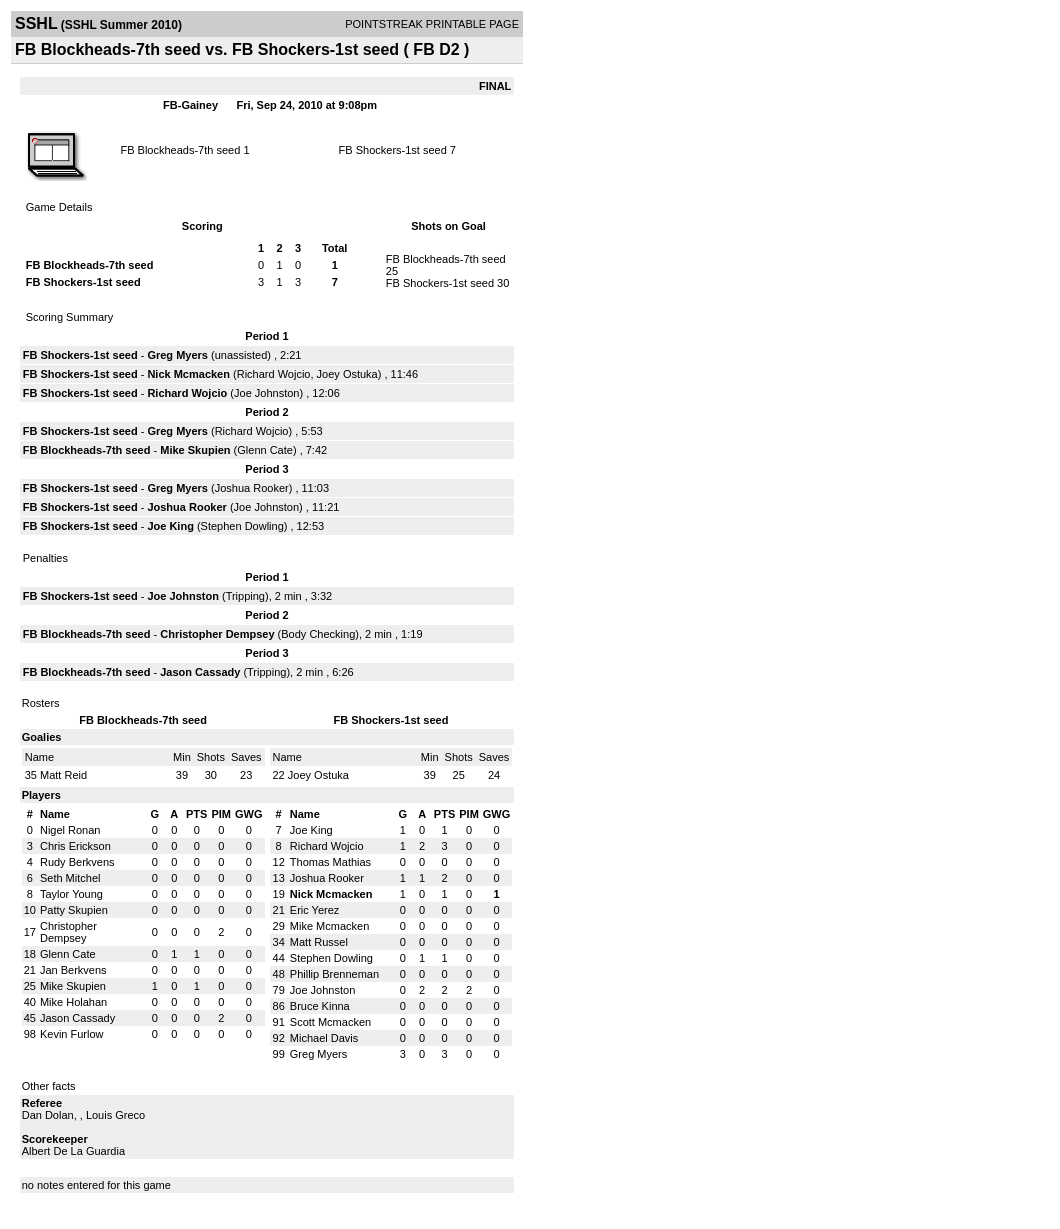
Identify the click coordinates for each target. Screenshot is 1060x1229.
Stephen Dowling (242, 526)
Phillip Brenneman (334, 974)
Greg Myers (177, 355)
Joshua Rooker (252, 488)
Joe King (170, 526)
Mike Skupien (195, 450)
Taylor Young (71, 894)
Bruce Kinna (320, 1006)
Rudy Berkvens (77, 862)
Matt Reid (63, 775)
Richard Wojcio (274, 374)
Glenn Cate (265, 450)
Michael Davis (324, 1038)
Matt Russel (319, 942)
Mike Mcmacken (329, 926)
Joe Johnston (266, 393)
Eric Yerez (315, 910)
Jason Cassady (200, 672)
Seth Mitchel (70, 878)
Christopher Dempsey (217, 634)
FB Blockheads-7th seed (180, 150)
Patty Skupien (74, 910)
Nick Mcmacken (188, 374)
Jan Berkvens (73, 970)
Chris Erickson (75, 846)
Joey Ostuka (347, 374)
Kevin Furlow (72, 1034)
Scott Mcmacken (330, 1022)
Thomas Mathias (330, 862)
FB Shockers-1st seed (393, 150)
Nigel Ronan (70, 830)
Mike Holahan (73, 1002)
